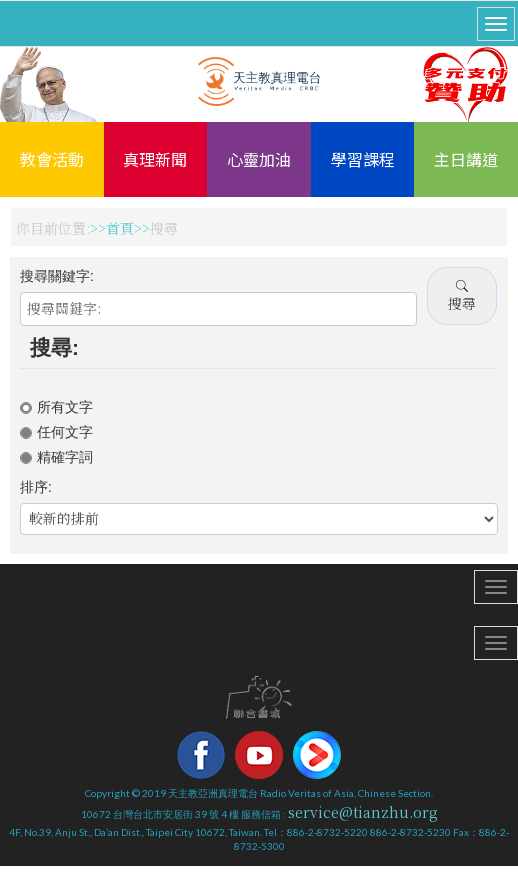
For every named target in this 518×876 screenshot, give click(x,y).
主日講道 (466, 159)
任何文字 (56, 432)
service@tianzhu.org (363, 812)
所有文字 (56, 407)
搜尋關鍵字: (57, 276)
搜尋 (462, 295)
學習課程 (363, 159)
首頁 (120, 228)
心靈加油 (259, 159)
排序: (36, 487)
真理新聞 (155, 159)
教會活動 (52, 159)
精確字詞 (56, 457)
